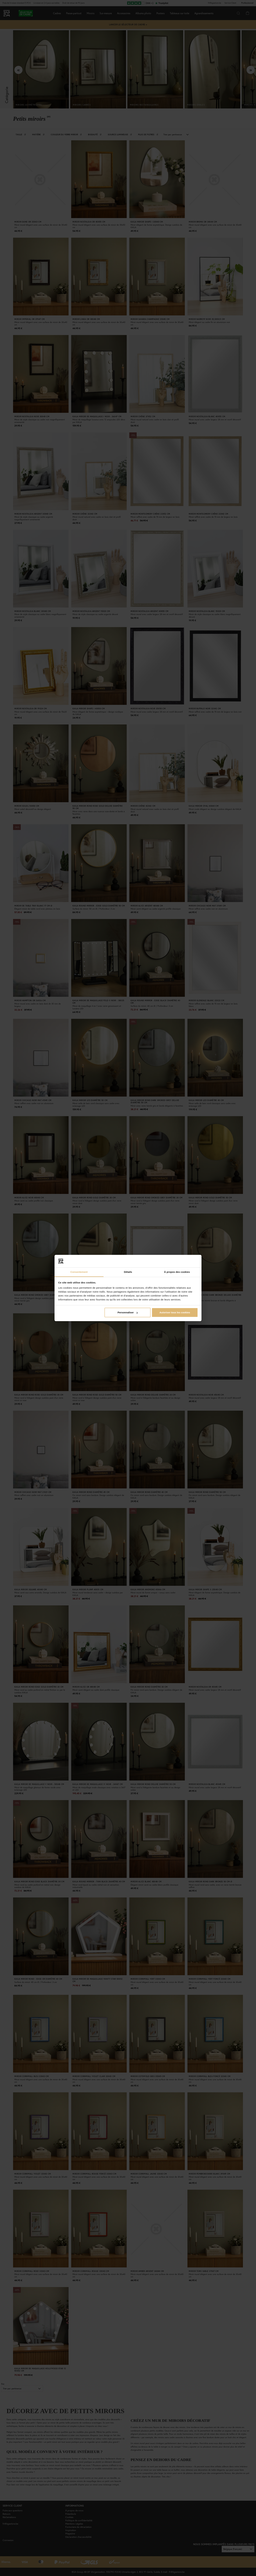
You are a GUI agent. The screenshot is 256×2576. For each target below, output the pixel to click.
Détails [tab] (128, 1272)
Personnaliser (128, 1312)
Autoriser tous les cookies (175, 1312)
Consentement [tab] (79, 1272)
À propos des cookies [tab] (177, 1272)
